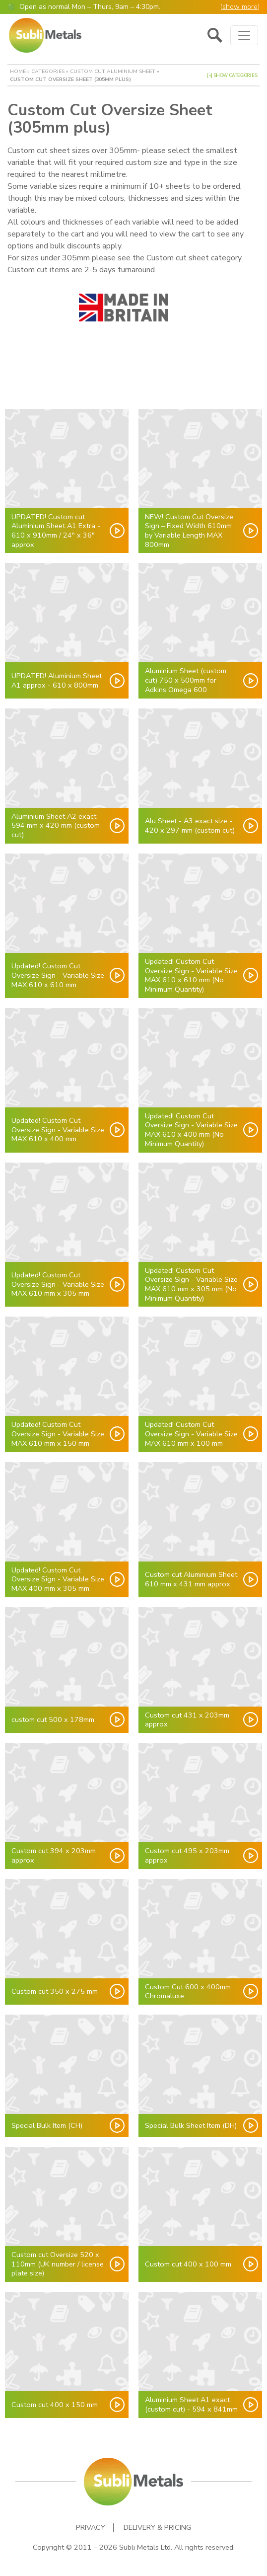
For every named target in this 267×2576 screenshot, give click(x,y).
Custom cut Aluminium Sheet (112, 71)
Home (18, 71)
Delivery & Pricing (157, 2527)
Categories (48, 71)
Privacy (90, 2527)
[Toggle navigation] (244, 35)
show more (240, 6)
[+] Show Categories (232, 75)
